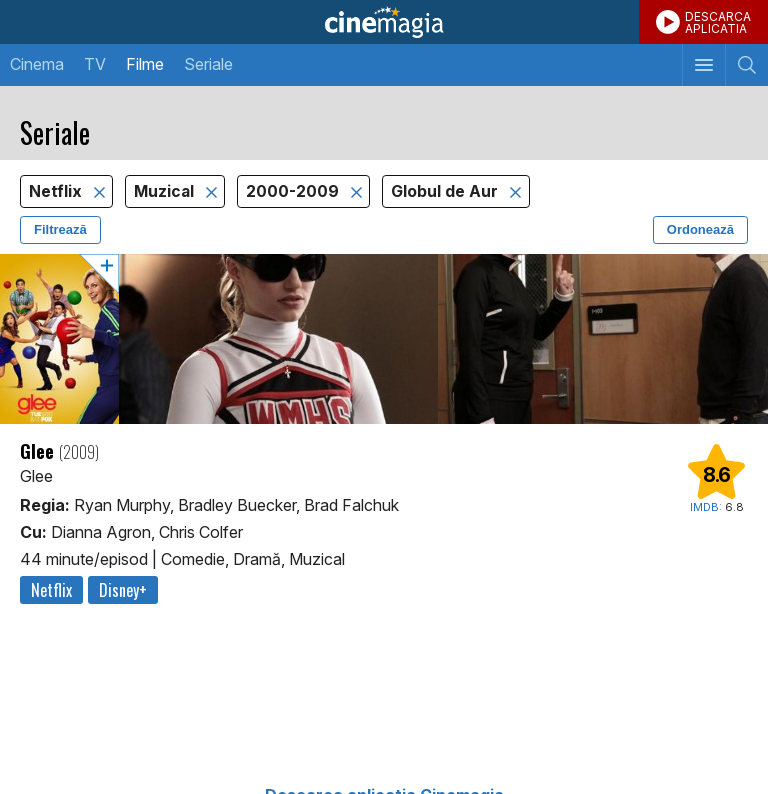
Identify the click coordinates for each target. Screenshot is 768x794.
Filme (145, 64)
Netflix (57, 191)
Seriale (208, 64)
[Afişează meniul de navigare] (703, 65)
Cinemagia (384, 22)
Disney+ (123, 590)
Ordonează (700, 229)
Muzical (166, 191)
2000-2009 (294, 191)
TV (95, 64)
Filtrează (60, 229)
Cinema (37, 64)
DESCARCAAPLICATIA (718, 22)
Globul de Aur (446, 191)
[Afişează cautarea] (746, 65)
